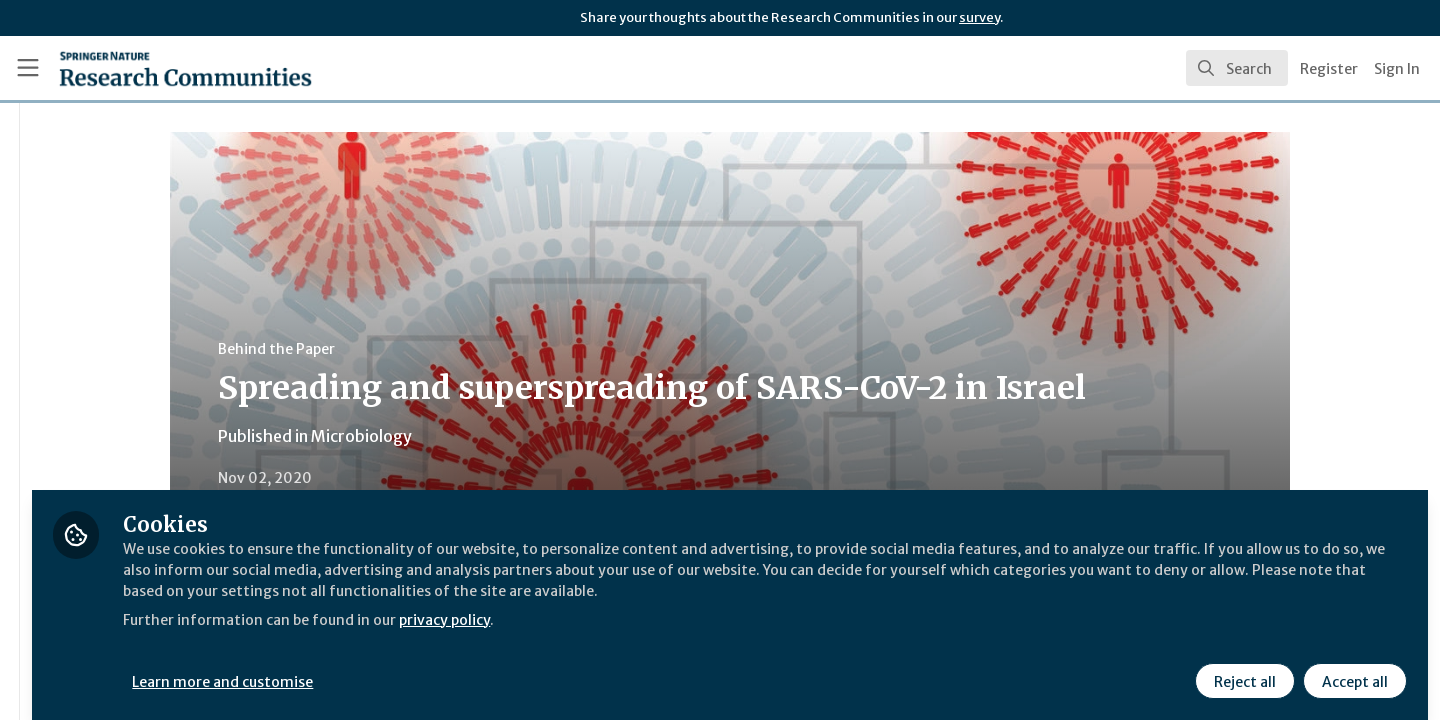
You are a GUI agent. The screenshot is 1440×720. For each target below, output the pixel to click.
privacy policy (712, 628)
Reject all (1242, 667)
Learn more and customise (461, 667)
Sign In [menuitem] (1397, 69)
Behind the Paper (394, 349)
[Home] (159, 68)
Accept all (1352, 667)
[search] (1237, 68)
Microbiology (479, 436)
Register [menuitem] (1329, 69)
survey (979, 17)
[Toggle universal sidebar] (28, 68)
